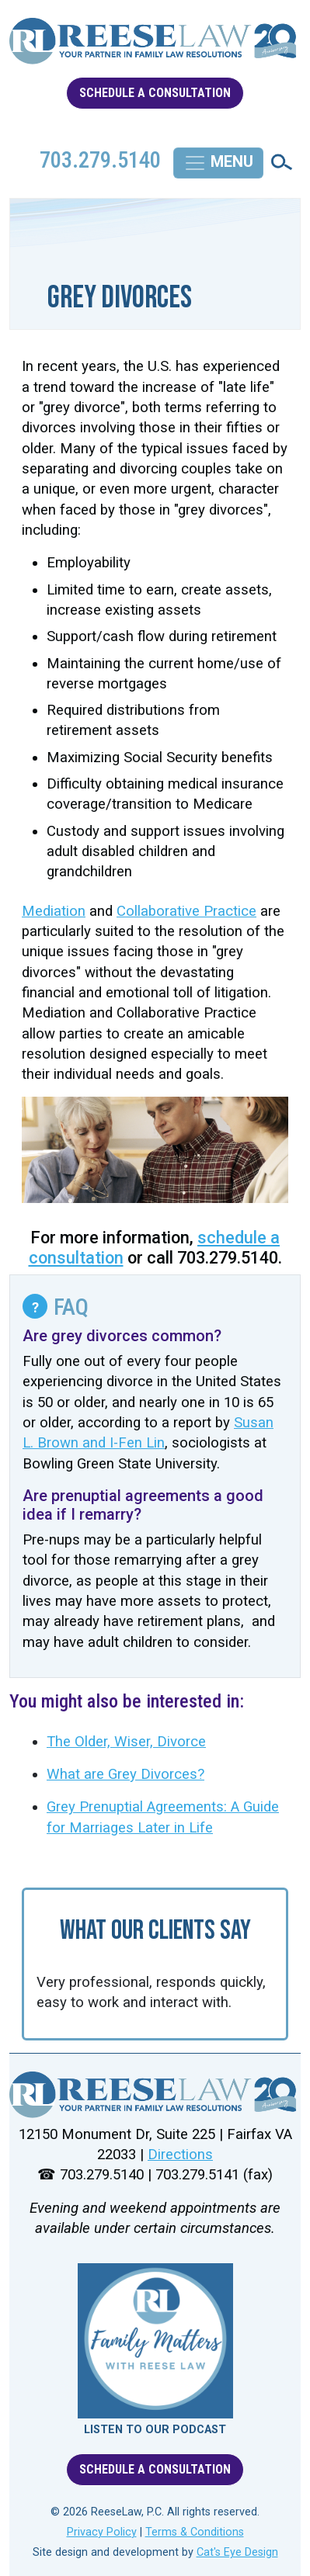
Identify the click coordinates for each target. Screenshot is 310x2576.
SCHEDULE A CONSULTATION (155, 92)
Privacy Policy (102, 2532)
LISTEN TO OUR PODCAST (155, 2429)
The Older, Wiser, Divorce (126, 1741)
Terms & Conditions (194, 2532)
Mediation (53, 911)
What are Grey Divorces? (125, 1774)
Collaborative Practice (186, 911)
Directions (180, 2154)
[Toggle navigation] (218, 163)
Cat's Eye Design (237, 2552)
